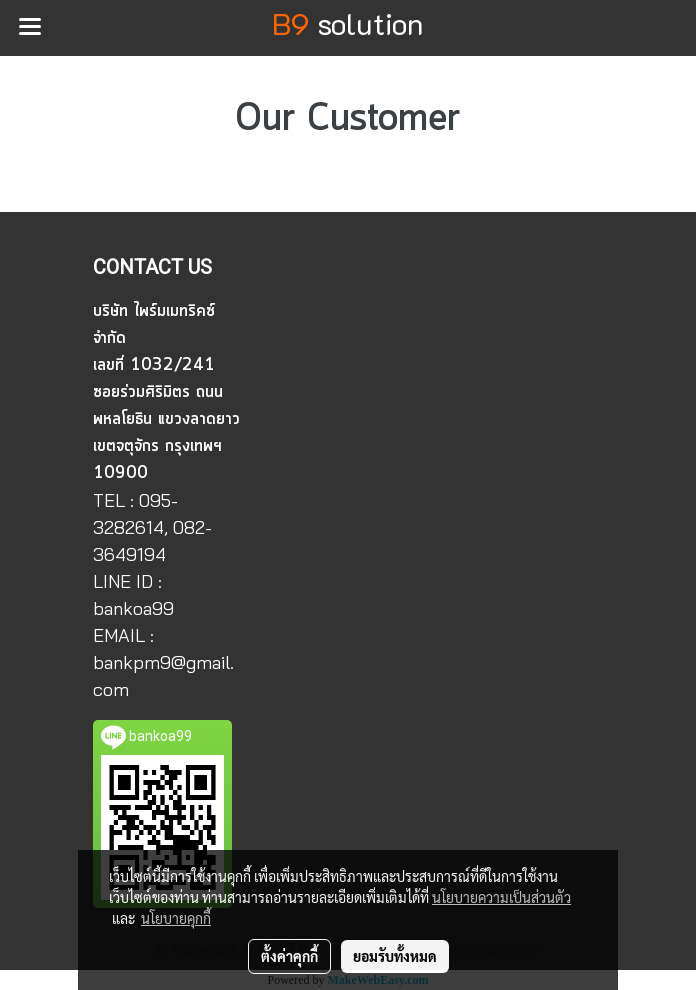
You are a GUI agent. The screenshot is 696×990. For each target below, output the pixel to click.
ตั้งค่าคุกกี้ (289, 956)
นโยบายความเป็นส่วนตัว (501, 897)
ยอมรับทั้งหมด (395, 956)
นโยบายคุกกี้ (176, 918)
